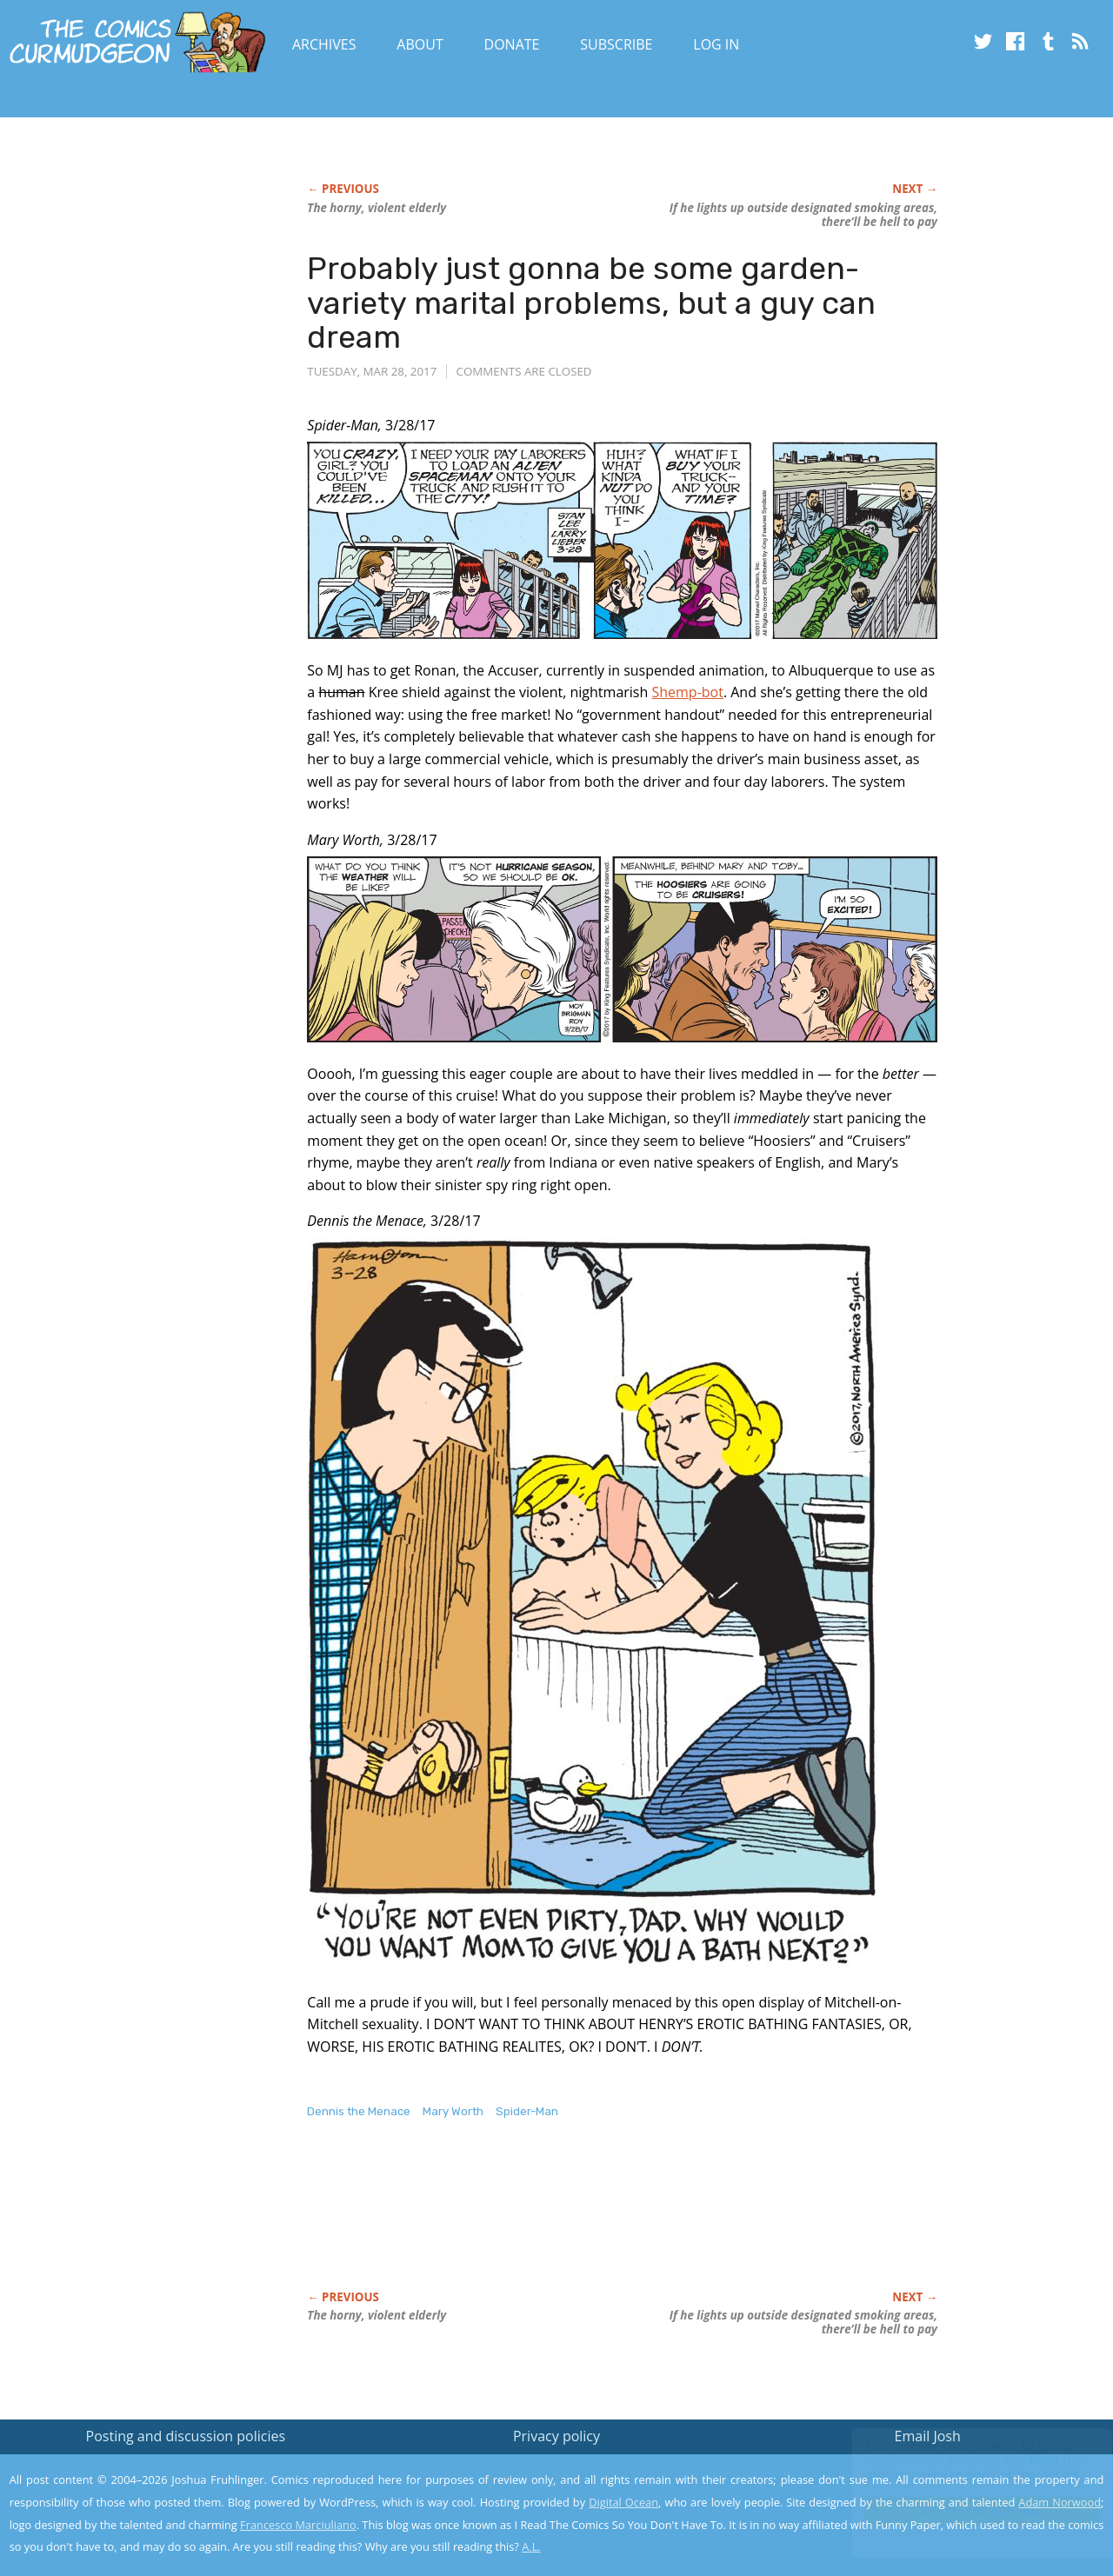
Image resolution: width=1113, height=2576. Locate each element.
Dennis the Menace (358, 2111)
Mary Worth (453, 2111)
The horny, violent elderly (376, 208)
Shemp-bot (687, 692)
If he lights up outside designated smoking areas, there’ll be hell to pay (803, 215)
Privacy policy (556, 2436)
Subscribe (616, 44)
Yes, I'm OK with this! (966, 2511)
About (420, 44)
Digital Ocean (623, 2502)
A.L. (531, 2546)
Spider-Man (527, 2111)
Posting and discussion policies (186, 2436)
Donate (512, 44)
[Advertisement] (623, 2223)
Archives (324, 44)
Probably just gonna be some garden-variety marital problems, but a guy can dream (591, 303)
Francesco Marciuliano (298, 2525)
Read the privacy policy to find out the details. (958, 2467)
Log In (716, 44)
